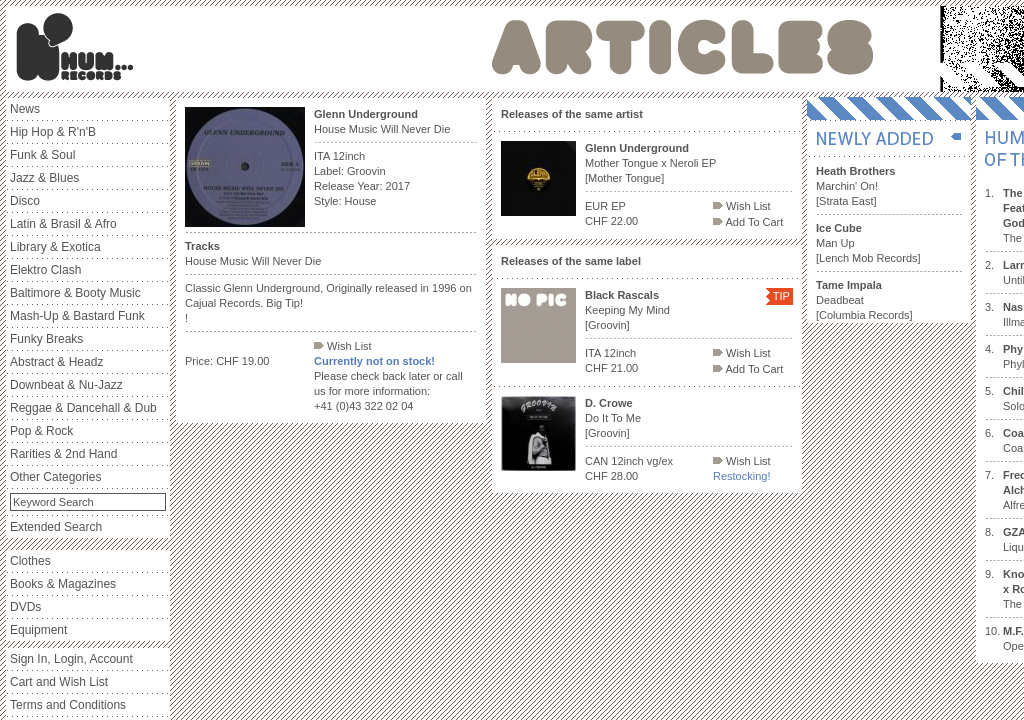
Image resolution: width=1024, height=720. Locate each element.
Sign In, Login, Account (71, 659)
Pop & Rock (41, 431)
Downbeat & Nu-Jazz (66, 385)
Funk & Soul (42, 155)
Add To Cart (748, 222)
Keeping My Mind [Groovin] (627, 310)
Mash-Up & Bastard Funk (77, 316)
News (25, 109)
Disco (25, 201)
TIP (781, 296)
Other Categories (55, 477)
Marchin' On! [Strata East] (855, 186)
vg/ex (660, 461)
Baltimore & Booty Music (75, 293)
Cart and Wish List (59, 682)
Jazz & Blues (44, 178)
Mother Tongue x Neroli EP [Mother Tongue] (650, 163)
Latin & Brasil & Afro (63, 224)
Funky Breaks (46, 339)
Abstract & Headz (56, 362)
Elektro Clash (45, 270)
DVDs (25, 607)
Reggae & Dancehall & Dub (83, 408)
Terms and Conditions (68, 705)
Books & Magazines (63, 584)
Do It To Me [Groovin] (613, 418)
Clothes (30, 561)
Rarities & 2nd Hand (63, 454)
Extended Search (56, 527)
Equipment (38, 630)
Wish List (343, 346)
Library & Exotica (55, 247)
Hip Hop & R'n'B (53, 132)
